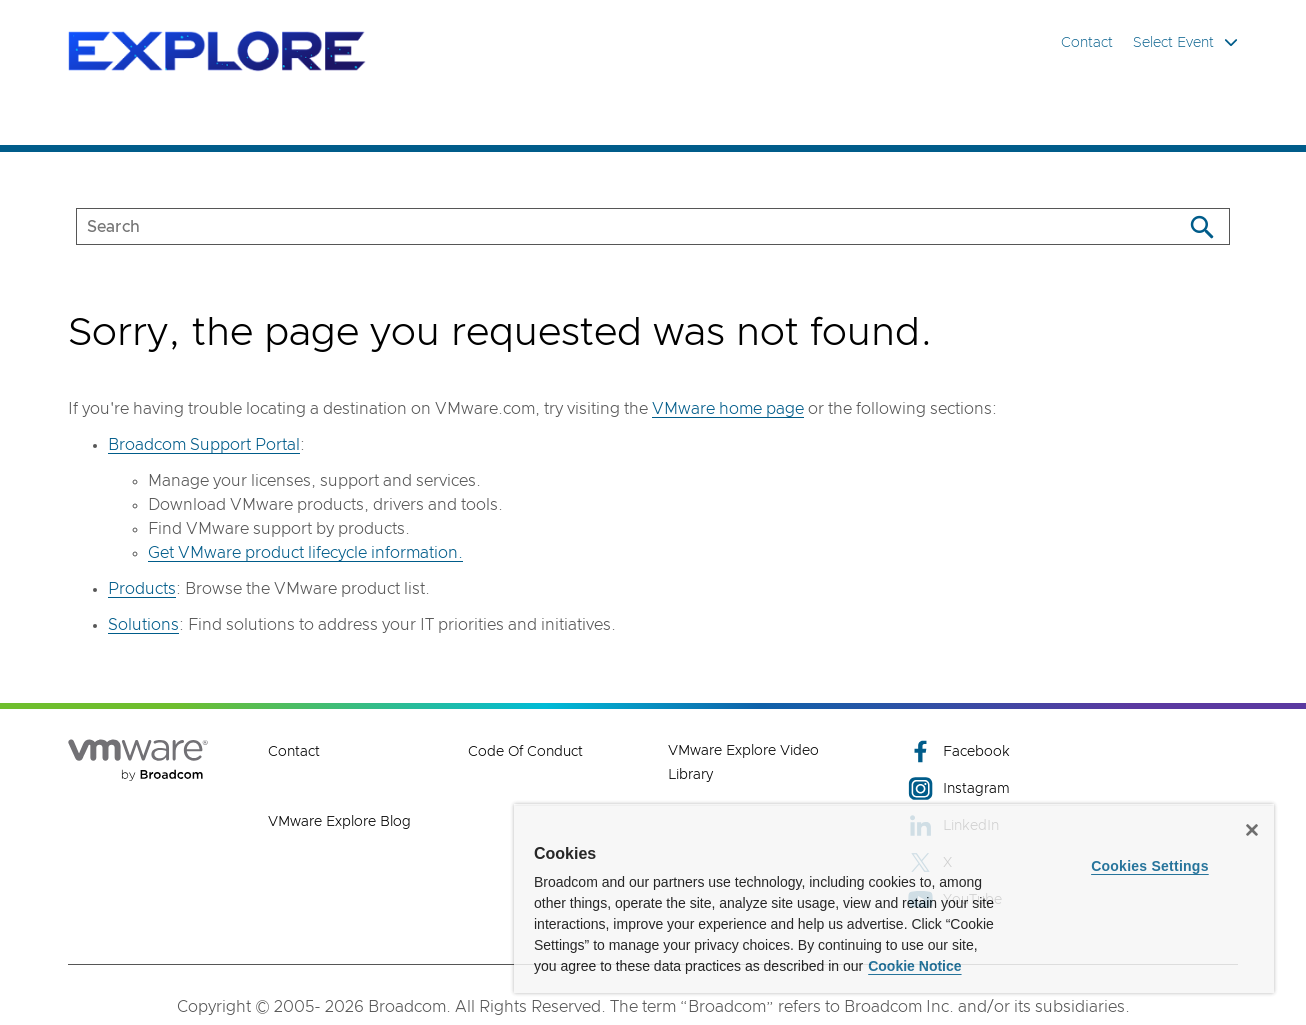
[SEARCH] (608, 226)
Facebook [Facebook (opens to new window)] (959, 751)
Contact (1087, 43)
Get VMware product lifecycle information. (305, 553)
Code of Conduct (525, 752)
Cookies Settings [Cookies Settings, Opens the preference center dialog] (1150, 866)
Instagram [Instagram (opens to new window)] (959, 788)
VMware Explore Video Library (743, 763)
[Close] (1252, 830)
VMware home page (728, 409)
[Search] (1201, 226)
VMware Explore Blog (339, 822)
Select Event (1185, 42)
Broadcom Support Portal (204, 445)
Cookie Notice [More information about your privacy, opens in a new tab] (914, 966)
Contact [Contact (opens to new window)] (294, 752)
